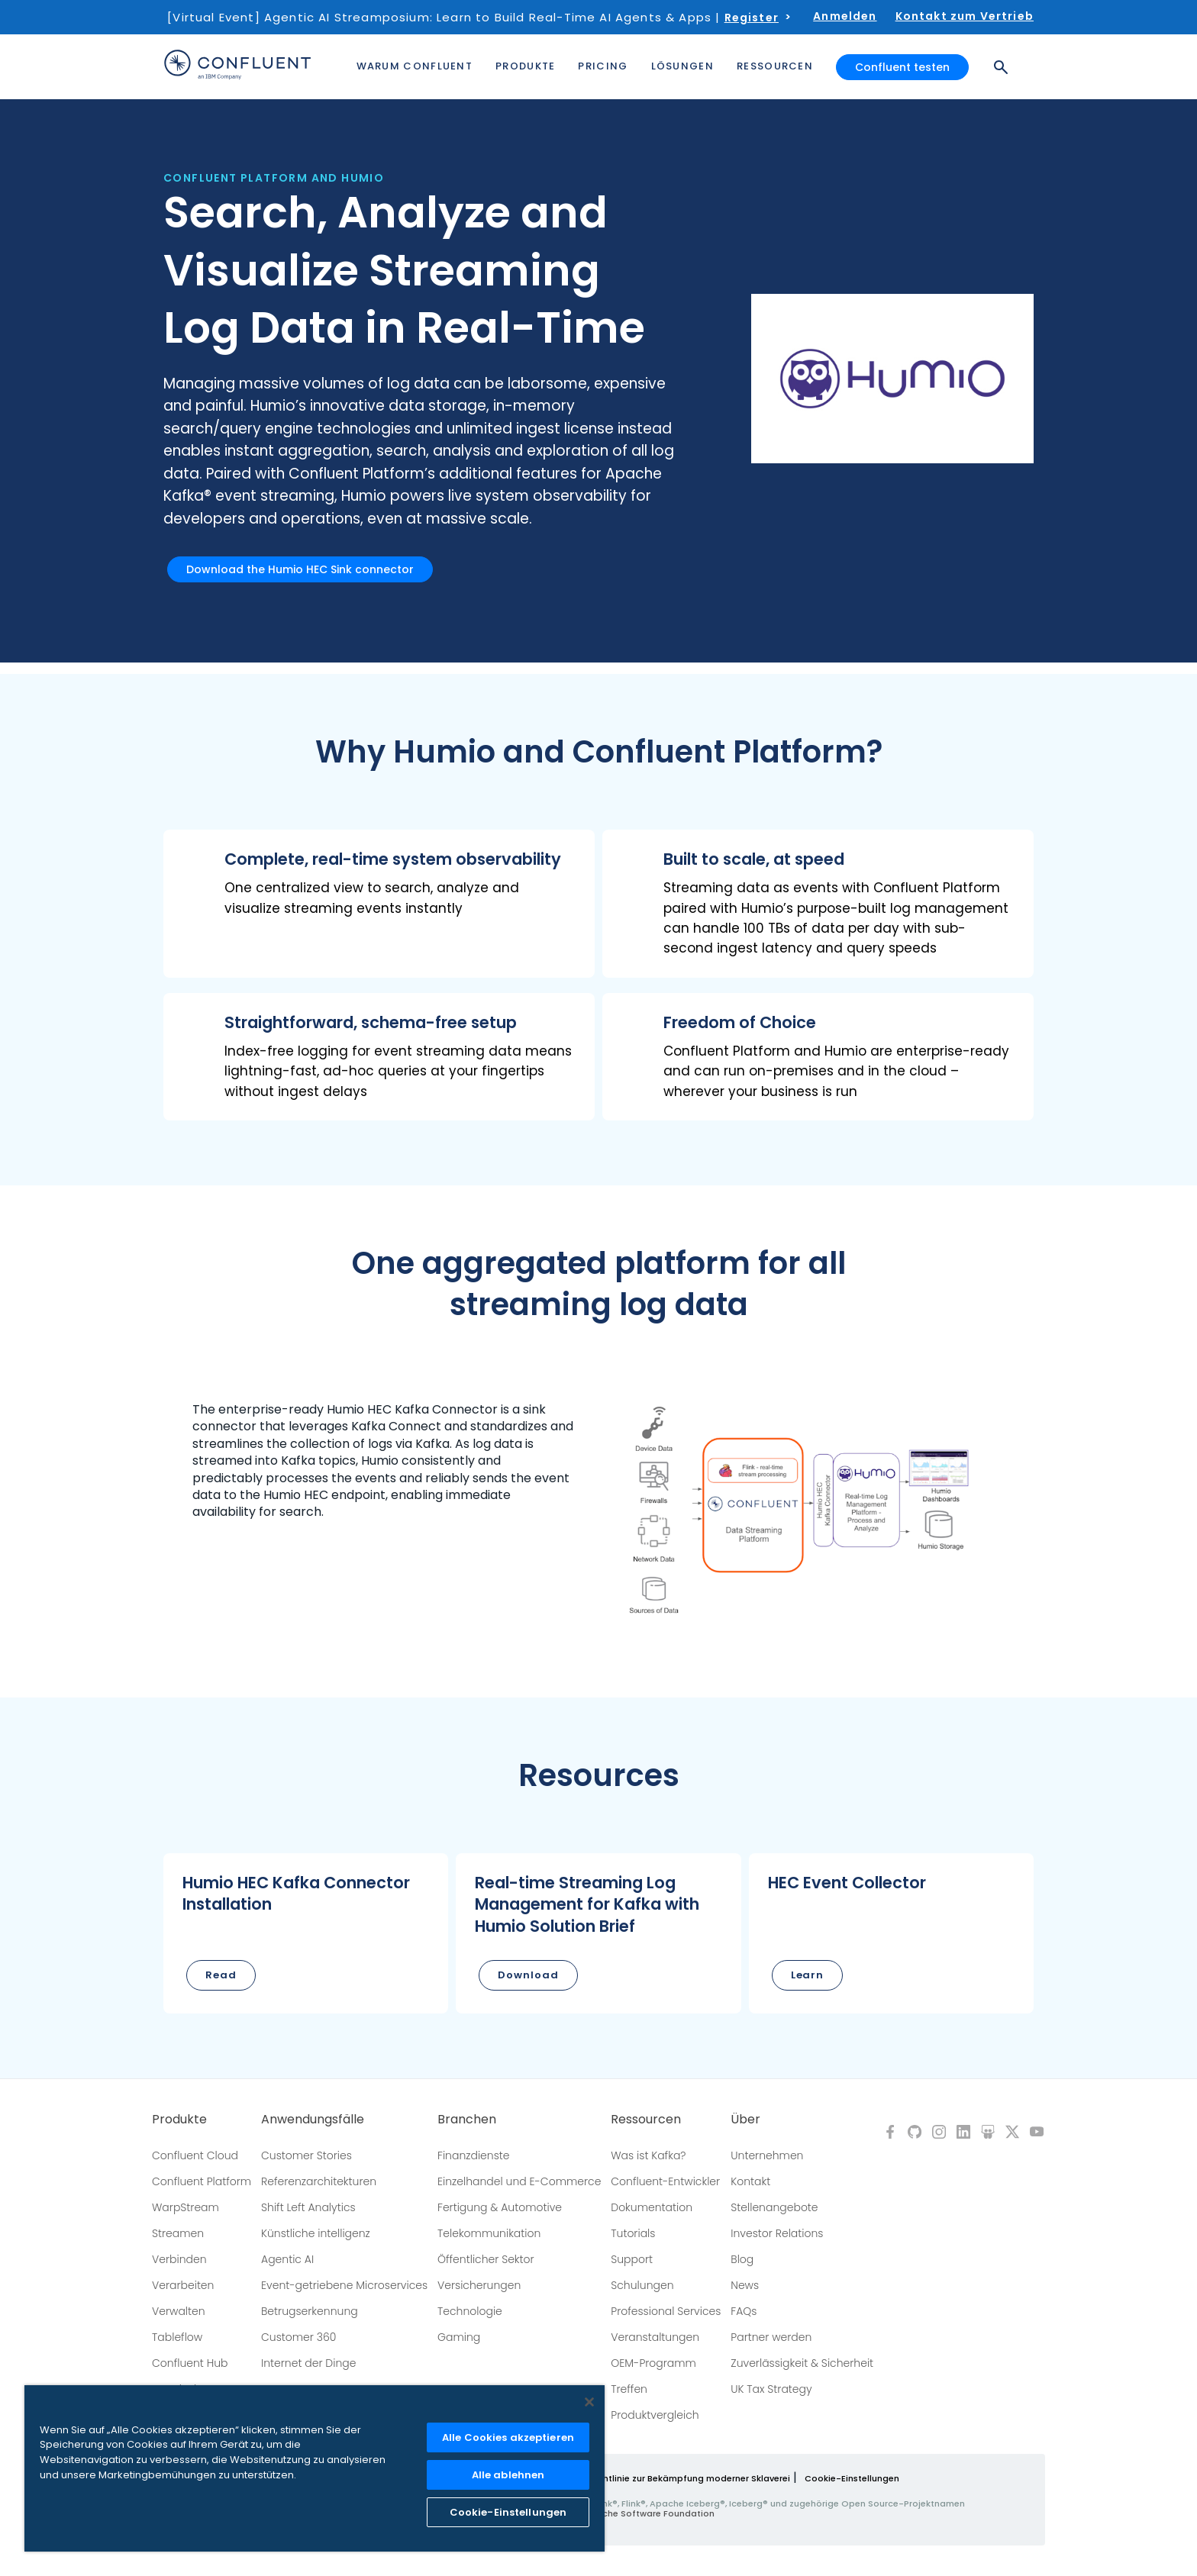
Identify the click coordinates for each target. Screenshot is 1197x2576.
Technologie (469, 2311)
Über (745, 2119)
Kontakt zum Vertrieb (964, 16)
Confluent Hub (189, 2363)
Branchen (466, 2119)
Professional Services (666, 2311)
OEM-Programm (653, 2363)
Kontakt (750, 2181)
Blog (742, 2259)
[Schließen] (589, 2402)
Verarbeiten (183, 2285)
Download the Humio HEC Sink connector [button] (300, 569)
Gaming (458, 2337)
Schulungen (642, 2285)
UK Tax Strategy (771, 2389)
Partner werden (771, 2337)
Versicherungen (479, 2285)
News (745, 2285)
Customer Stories (306, 2155)
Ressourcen (646, 2119)
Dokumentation (651, 2207)
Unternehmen (767, 2155)
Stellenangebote (774, 2207)
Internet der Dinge (308, 2363)
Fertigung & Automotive (499, 2207)
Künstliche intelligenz (315, 2233)
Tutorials (633, 2233)
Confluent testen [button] (902, 67)
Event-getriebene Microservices (344, 2285)
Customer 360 (298, 2337)
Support (632, 2259)
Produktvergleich (655, 2415)
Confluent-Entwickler (665, 2181)
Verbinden (179, 2259)
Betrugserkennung (309, 2311)
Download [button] (528, 1975)
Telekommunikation (488, 2233)
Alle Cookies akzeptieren (508, 2437)
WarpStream (185, 2207)
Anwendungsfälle (312, 2119)
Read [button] (221, 1975)
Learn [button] (807, 1975)
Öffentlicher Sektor (485, 2259)
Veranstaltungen (655, 2337)
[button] (379, 904)
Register (751, 17)
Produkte (179, 2119)
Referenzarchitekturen (318, 2181)
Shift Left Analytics (308, 2207)
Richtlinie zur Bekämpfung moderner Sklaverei (690, 2478)
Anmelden (844, 16)
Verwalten (178, 2311)
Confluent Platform (201, 2181)
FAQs (744, 2311)
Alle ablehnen (508, 2475)
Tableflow (177, 2337)
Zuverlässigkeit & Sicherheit (802, 2363)
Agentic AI (287, 2259)
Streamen (178, 2233)
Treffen (629, 2389)
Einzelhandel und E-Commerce (519, 2181)
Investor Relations (777, 2233)
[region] (314, 2468)
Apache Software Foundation (649, 2513)
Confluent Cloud (195, 2155)
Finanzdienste (473, 2155)
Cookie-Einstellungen (852, 2478)
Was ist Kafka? (648, 2155)
